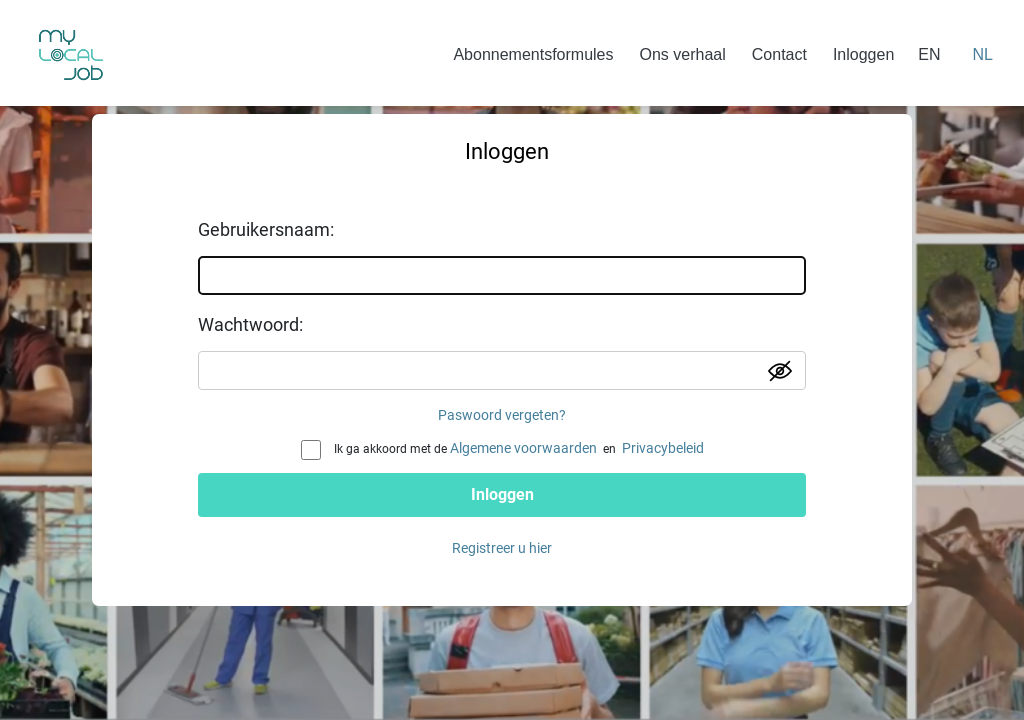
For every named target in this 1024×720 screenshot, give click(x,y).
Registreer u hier (502, 548)
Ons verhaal (683, 54)
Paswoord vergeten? (502, 415)
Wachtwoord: (250, 324)
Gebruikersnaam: (266, 229)
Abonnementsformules (533, 54)
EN (929, 54)
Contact (779, 54)
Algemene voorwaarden (523, 448)
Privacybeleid (663, 448)
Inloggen (863, 54)
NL (983, 54)
